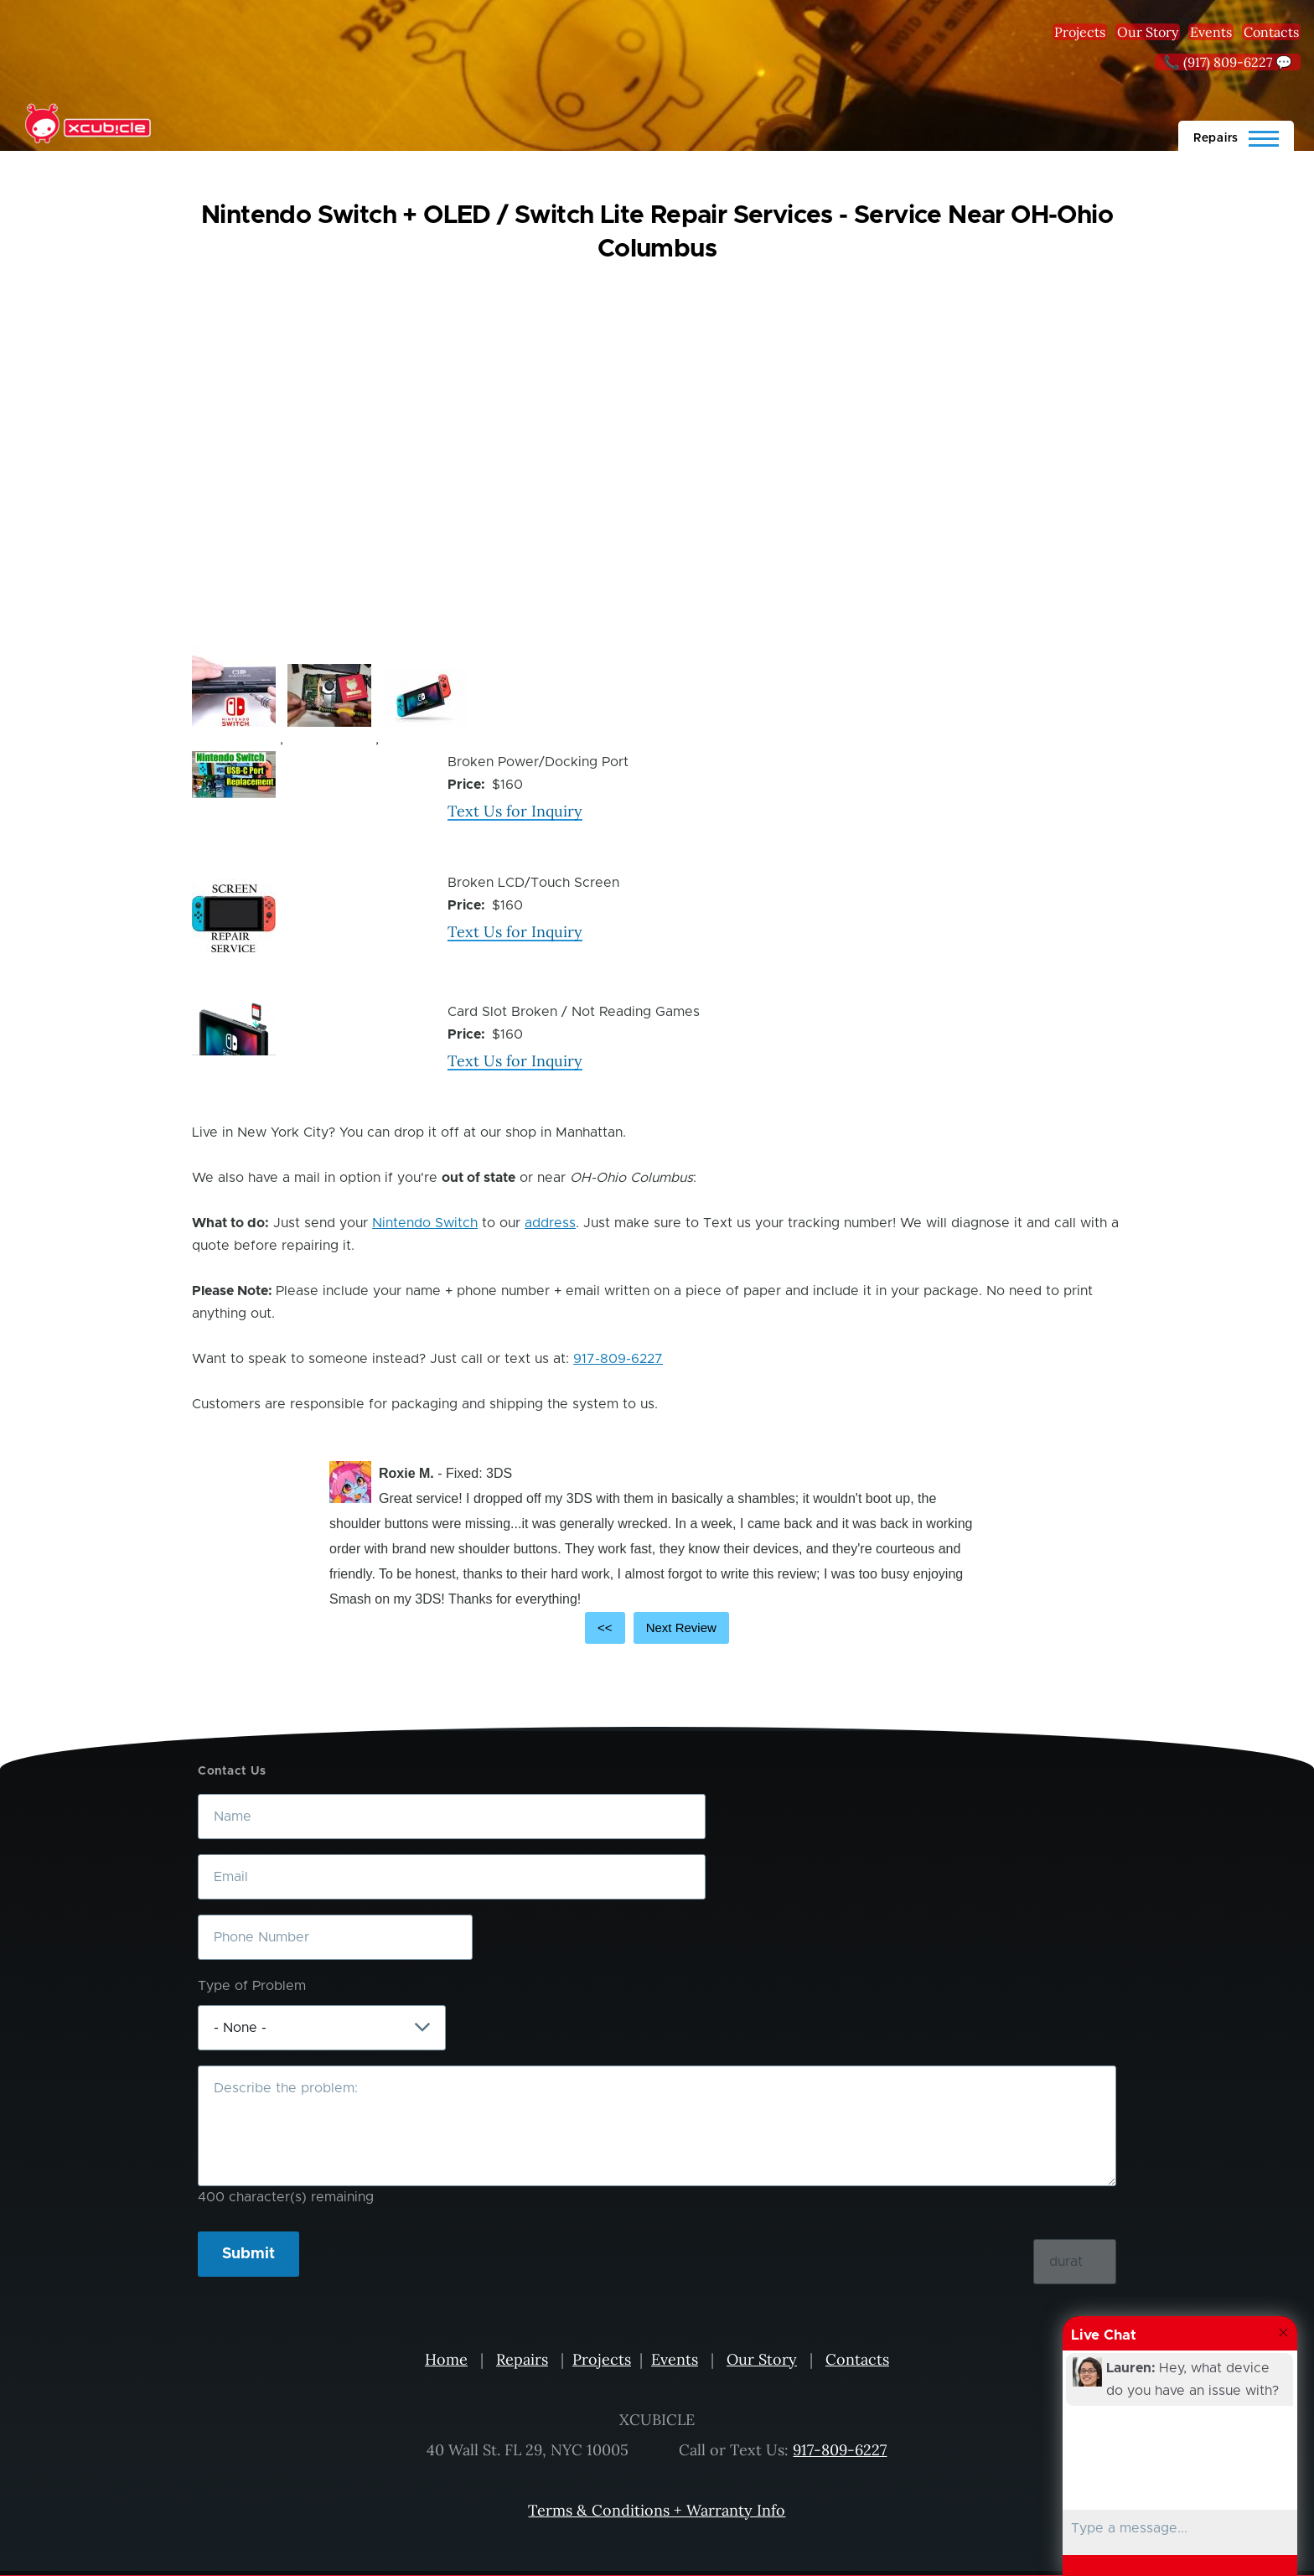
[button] (234, 686)
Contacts (1271, 31)
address (550, 1223)
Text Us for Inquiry (514, 811)
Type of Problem (252, 1986)
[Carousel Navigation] (657, 1628)
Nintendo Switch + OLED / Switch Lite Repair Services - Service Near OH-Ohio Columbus (657, 232)
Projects (1079, 31)
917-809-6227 (618, 1359)
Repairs (522, 2359)
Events (1211, 31)
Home (446, 2359)
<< (605, 1627)
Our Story (1147, 31)
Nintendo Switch (425, 1223)
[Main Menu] (1236, 136)
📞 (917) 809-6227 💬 (1227, 62)
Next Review (681, 1627)
